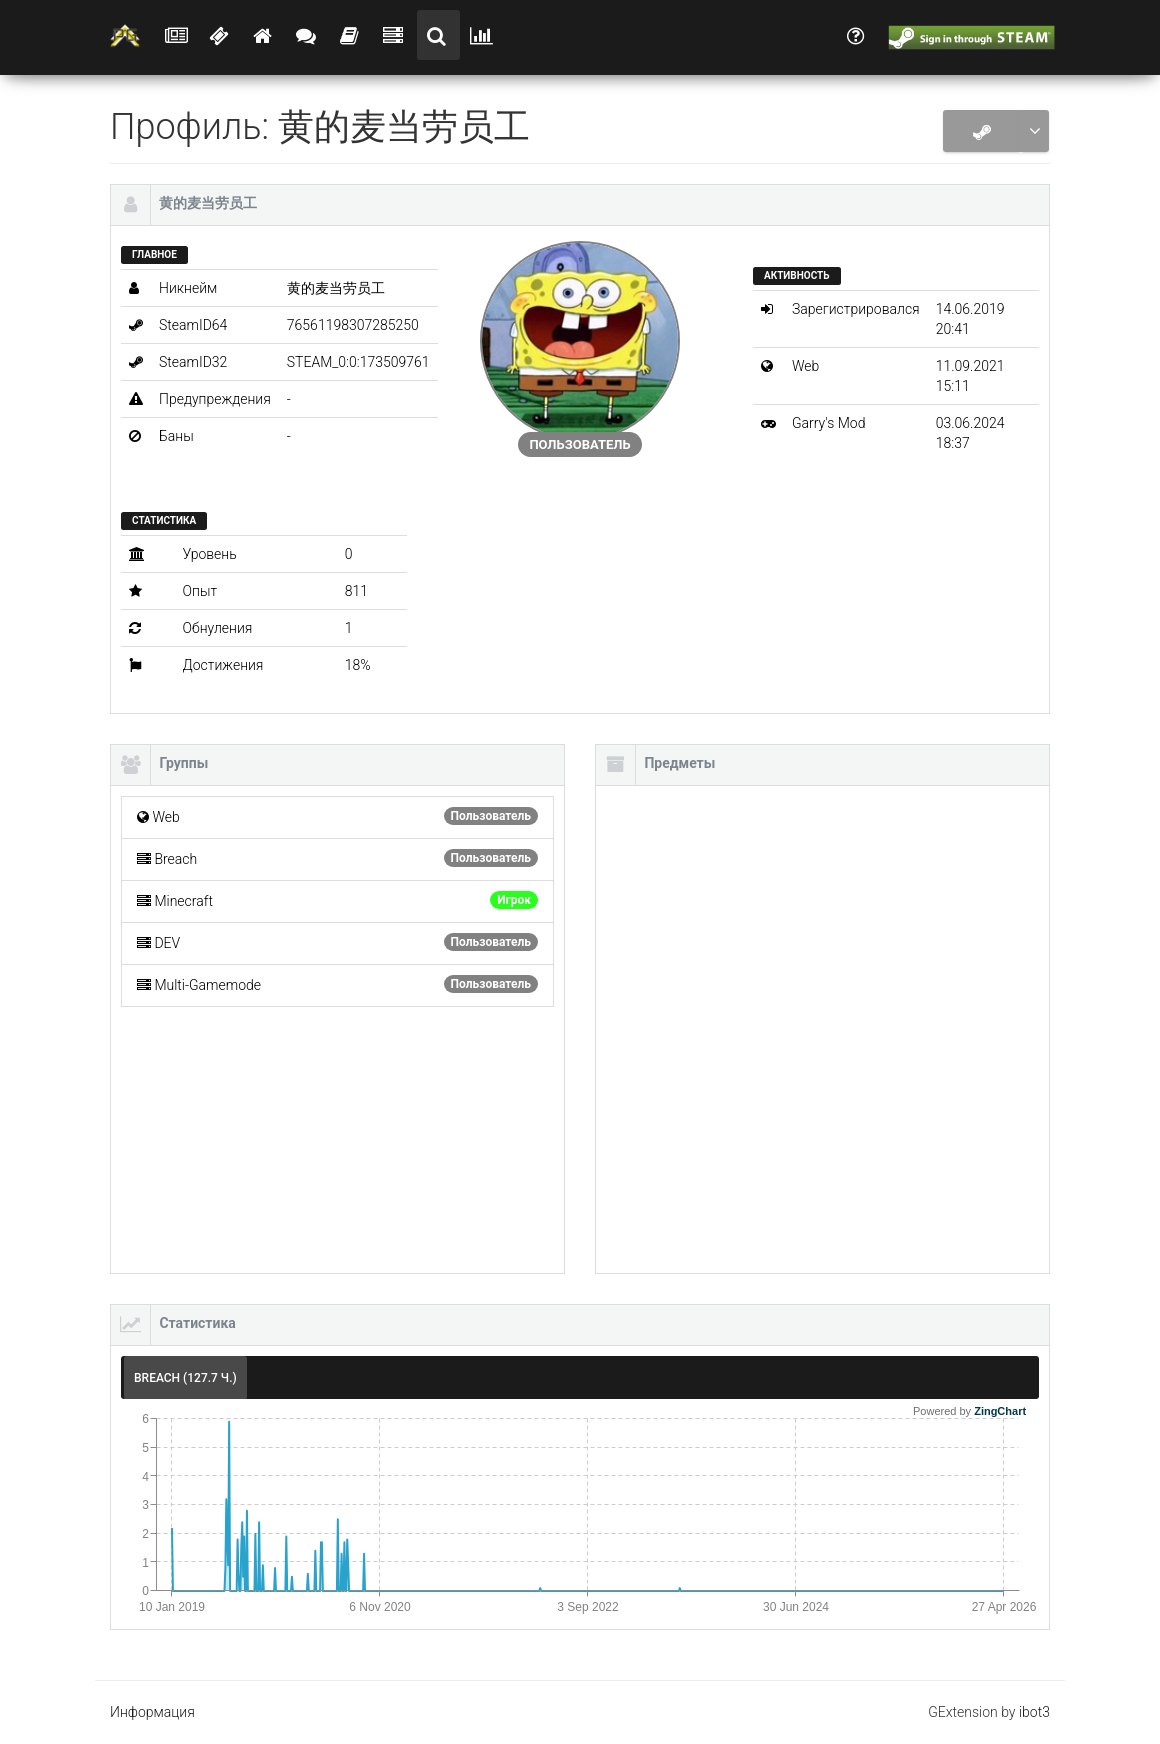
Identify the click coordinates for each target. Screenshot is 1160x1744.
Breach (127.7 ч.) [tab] (185, 1378)
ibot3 (1034, 1712)
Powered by (969, 1411)
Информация (152, 1712)
